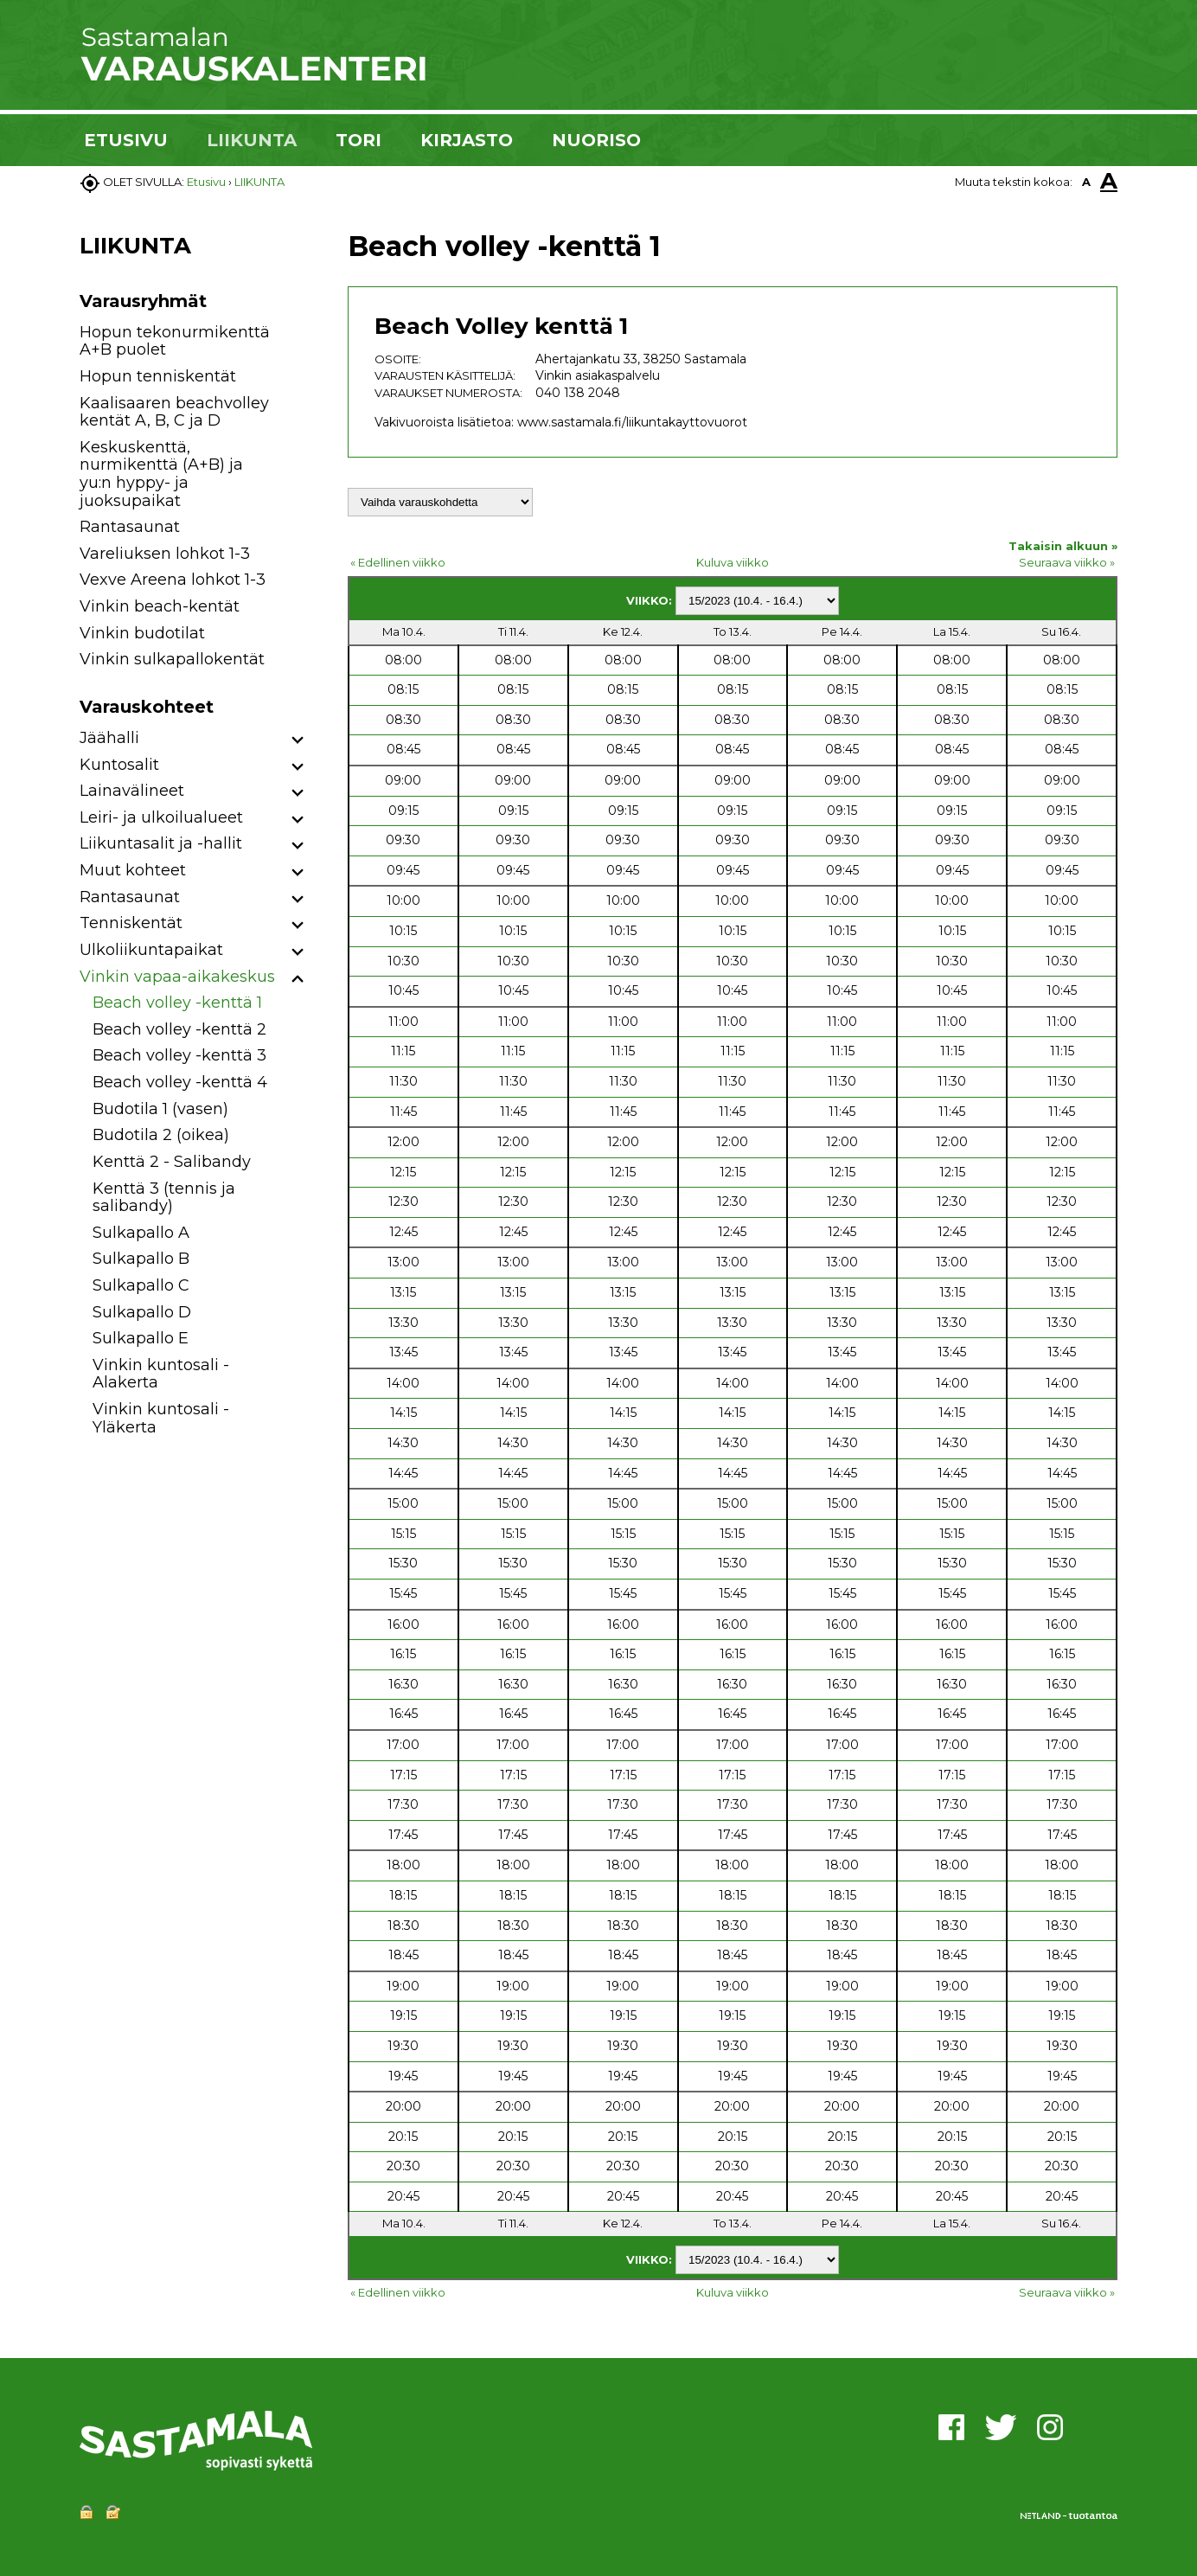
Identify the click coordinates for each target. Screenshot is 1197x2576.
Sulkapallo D (142, 1312)
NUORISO (596, 140)
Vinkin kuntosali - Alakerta (161, 1374)
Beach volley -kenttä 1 (177, 1002)
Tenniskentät (131, 922)
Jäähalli (109, 737)
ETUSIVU (126, 140)
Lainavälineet (132, 790)
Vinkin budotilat (142, 633)
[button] (298, 741)
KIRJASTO (466, 140)
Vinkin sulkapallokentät (172, 659)
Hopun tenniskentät (158, 376)
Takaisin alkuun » (1062, 546)
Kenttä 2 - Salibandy (172, 1161)
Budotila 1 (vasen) (160, 1108)
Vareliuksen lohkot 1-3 (165, 553)
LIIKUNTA (252, 140)
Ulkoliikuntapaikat (151, 949)
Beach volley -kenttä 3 (179, 1055)
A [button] (1086, 182)
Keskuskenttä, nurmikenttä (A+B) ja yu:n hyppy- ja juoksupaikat (161, 474)
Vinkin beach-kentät (160, 606)
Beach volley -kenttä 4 (180, 1082)
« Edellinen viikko (397, 562)
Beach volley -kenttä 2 (179, 1029)
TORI (358, 140)
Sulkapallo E (141, 1338)
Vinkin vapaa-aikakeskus (177, 976)
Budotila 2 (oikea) (161, 1134)
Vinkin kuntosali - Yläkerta (161, 1418)
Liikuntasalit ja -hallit (161, 843)
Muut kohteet (133, 870)
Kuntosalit (119, 764)
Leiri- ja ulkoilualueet (161, 817)
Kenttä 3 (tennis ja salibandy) (164, 1197)
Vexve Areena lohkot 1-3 (173, 579)
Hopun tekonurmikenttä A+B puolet (175, 341)
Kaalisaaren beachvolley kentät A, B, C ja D (174, 412)
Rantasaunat (130, 526)
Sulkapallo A (141, 1232)
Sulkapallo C (141, 1285)
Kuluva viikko (732, 562)
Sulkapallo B (141, 1258)
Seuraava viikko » (1067, 562)
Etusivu (206, 182)
